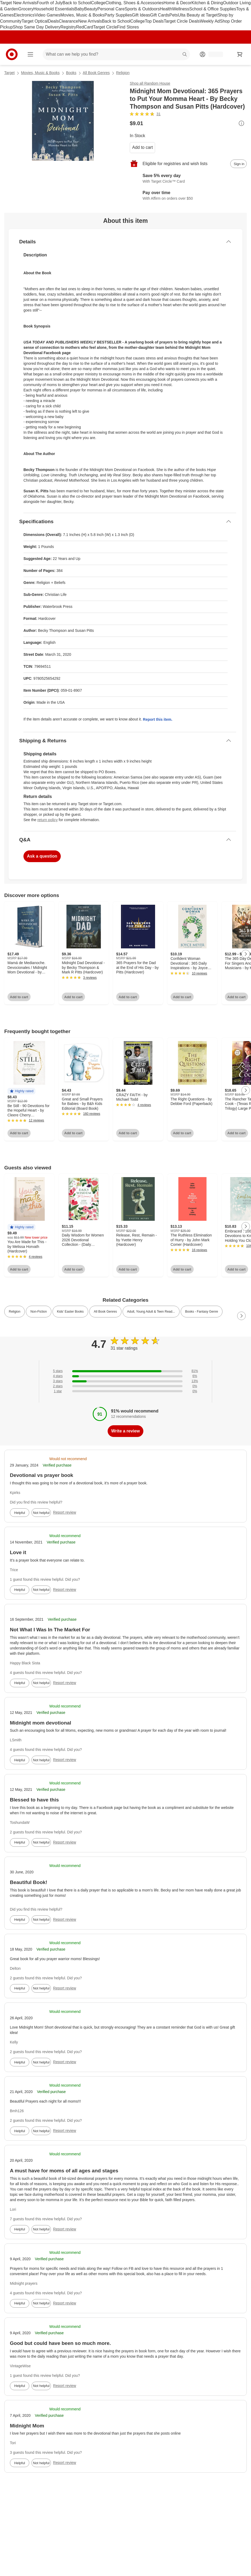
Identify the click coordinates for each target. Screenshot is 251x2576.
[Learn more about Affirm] (188, 195)
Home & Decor (178, 3)
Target (9, 73)
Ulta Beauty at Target (198, 15)
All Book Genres (96, 73)
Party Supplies (118, 15)
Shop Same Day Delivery (36, 27)
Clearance (68, 21)
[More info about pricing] (241, 123)
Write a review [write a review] (125, 1431)
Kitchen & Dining (207, 3)
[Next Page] (245, 954)
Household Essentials (53, 9)
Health (166, 9)
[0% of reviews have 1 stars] (125, 1391)
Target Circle (105, 27)
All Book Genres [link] (105, 1311)
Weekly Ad (210, 21)
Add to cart (142, 147)
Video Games (47, 15)
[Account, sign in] (213, 54)
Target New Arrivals (18, 3)
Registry (68, 27)
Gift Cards (159, 15)
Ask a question (42, 856)
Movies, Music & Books (82, 15)
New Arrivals (90, 21)
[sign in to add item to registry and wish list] (238, 163)
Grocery (25, 9)
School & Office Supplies (212, 9)
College (98, 3)
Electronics (24, 15)
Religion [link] (14, 1311)
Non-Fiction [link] (38, 1311)
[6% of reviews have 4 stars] (125, 1376)
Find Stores (128, 27)
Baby (79, 9)
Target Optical (35, 21)
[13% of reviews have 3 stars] (125, 1381)
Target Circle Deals (182, 21)
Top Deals (154, 21)
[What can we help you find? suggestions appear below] (116, 54)
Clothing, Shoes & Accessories (135, 3)
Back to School (77, 3)
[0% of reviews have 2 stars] (125, 1386)
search (185, 54)
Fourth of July (50, 3)
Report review (64, 1512)
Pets (173, 15)
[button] (21, 1091)
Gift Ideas (141, 15)
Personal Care (111, 9)
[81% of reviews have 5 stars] (125, 1371)
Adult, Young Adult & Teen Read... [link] (151, 1311)
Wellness (180, 9)
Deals (53, 21)
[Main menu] (30, 54)
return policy (47, 820)
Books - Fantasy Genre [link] (201, 1311)
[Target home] (11, 54)
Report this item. (157, 719)
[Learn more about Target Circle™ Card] (188, 178)
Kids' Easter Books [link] (70, 1311)
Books (71, 73)
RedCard (84, 27)
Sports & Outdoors (142, 9)
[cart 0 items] (240, 54)
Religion (123, 73)
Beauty (91, 9)
